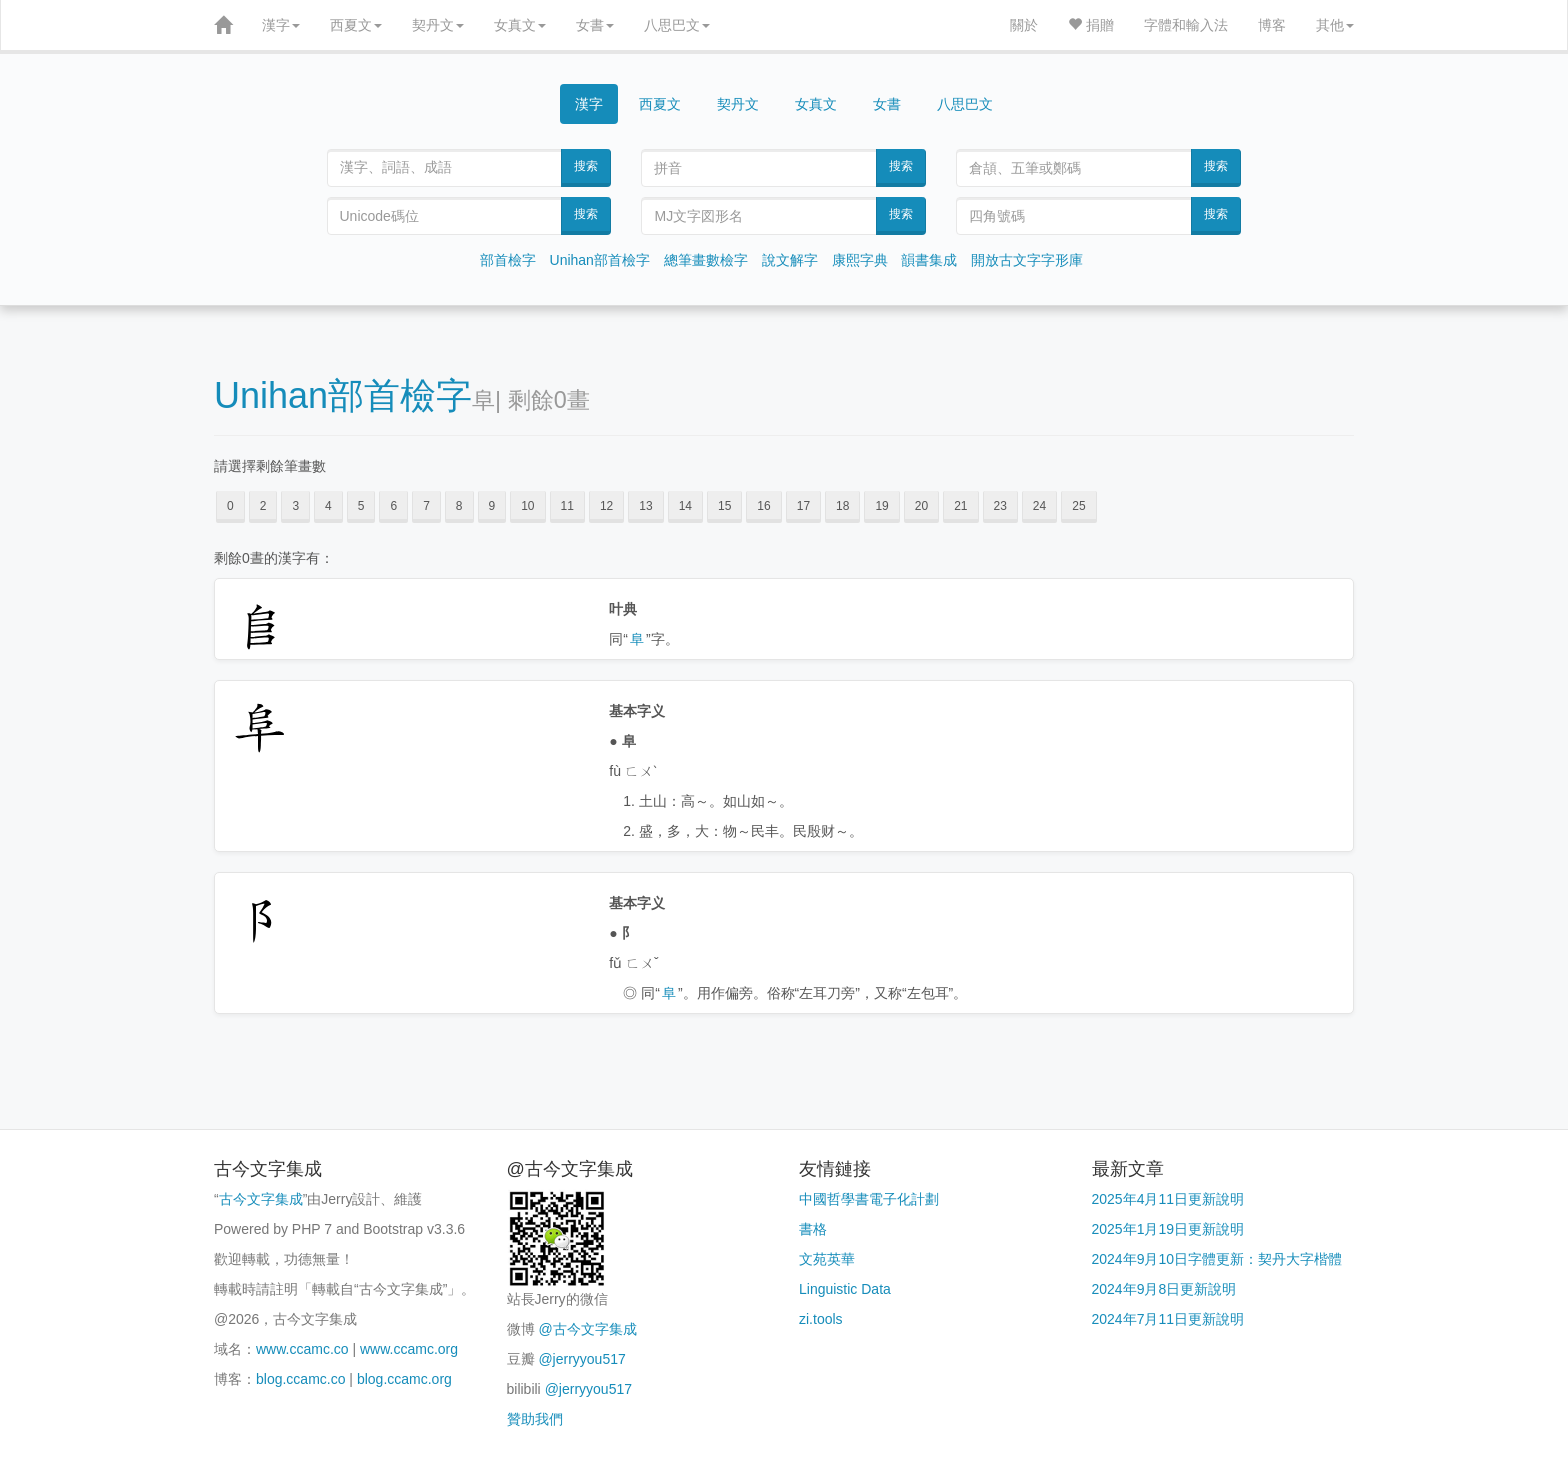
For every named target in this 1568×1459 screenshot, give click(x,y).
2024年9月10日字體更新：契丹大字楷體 (1217, 1259)
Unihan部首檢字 (600, 260)
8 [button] (459, 506)
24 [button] (1039, 506)
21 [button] (960, 506)
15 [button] (724, 506)
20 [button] (921, 506)
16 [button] (763, 506)
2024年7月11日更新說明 (1168, 1319)
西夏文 (356, 25)
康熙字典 (860, 260)
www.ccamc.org (409, 1349)
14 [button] (685, 506)
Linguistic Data (845, 1289)
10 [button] (527, 506)
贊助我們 (535, 1419)
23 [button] (1000, 506)
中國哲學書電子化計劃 (869, 1199)
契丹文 (438, 25)
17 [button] (803, 506)
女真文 (520, 25)
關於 (1024, 25)
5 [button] (361, 506)
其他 (1335, 25)
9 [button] (492, 506)
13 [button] (645, 506)
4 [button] (328, 506)
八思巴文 (677, 25)
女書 (595, 25)
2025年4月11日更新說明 (1168, 1199)
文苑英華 (827, 1259)
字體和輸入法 (1186, 25)
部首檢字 (508, 260)
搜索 (586, 166)
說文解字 (790, 260)
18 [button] (842, 506)
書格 (813, 1229)
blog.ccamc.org (404, 1379)
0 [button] (230, 506)
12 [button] (606, 506)
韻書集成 (929, 260)
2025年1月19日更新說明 (1168, 1229)
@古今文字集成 (587, 1329)
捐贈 (1091, 25)
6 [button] (393, 506)
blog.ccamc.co (300, 1379)
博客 (1272, 25)
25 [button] (1078, 506)
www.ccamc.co (302, 1349)
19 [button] (881, 506)
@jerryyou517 (581, 1359)
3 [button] (295, 506)
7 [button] (426, 506)
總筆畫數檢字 (706, 260)
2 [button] (263, 506)
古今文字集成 (261, 1199)
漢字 (281, 25)
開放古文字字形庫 (1027, 260)
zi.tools (821, 1319)
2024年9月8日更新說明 (1164, 1289)
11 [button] (567, 506)
